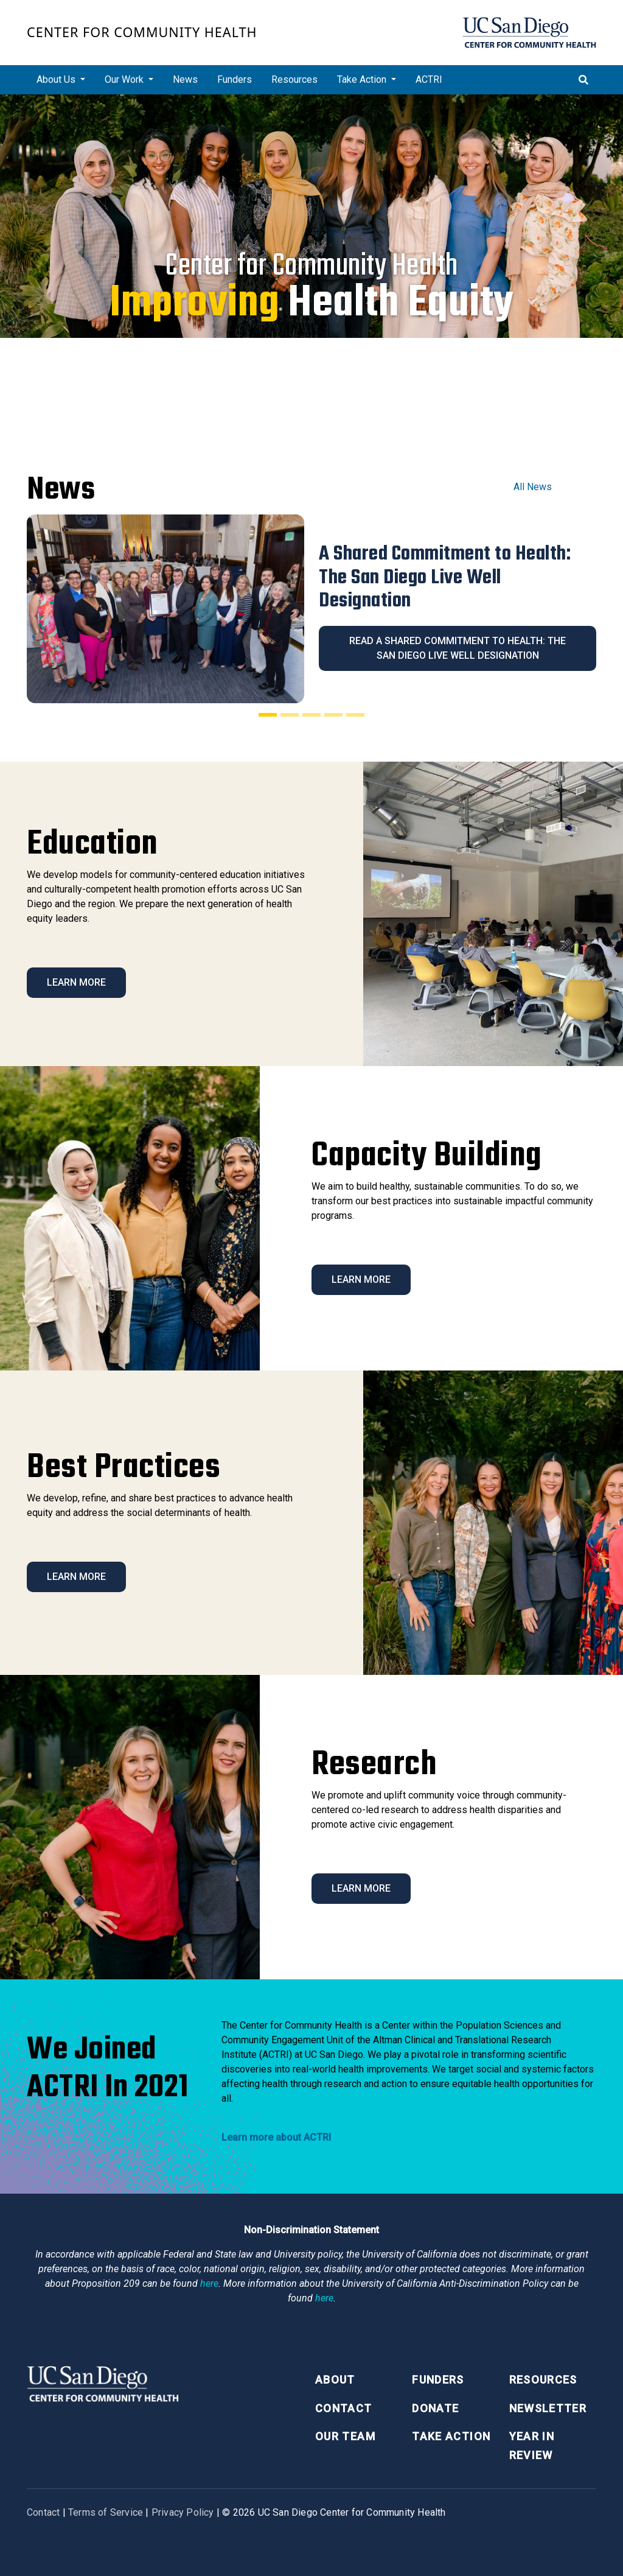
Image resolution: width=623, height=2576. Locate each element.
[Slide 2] (289, 715)
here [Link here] (209, 2283)
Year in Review (531, 2446)
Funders (234, 79)
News (185, 79)
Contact (343, 2408)
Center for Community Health (142, 32)
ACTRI (429, 79)
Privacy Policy (182, 2512)
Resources (294, 79)
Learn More (76, 982)
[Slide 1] (268, 715)
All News (532, 487)
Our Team (345, 2436)
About (335, 2379)
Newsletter (548, 2408)
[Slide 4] (333, 715)
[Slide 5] (355, 715)
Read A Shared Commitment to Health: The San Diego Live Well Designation (457, 648)
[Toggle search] (583, 79)
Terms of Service (105, 2512)
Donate (435, 2408)
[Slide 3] (311, 715)
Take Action (451, 2436)
